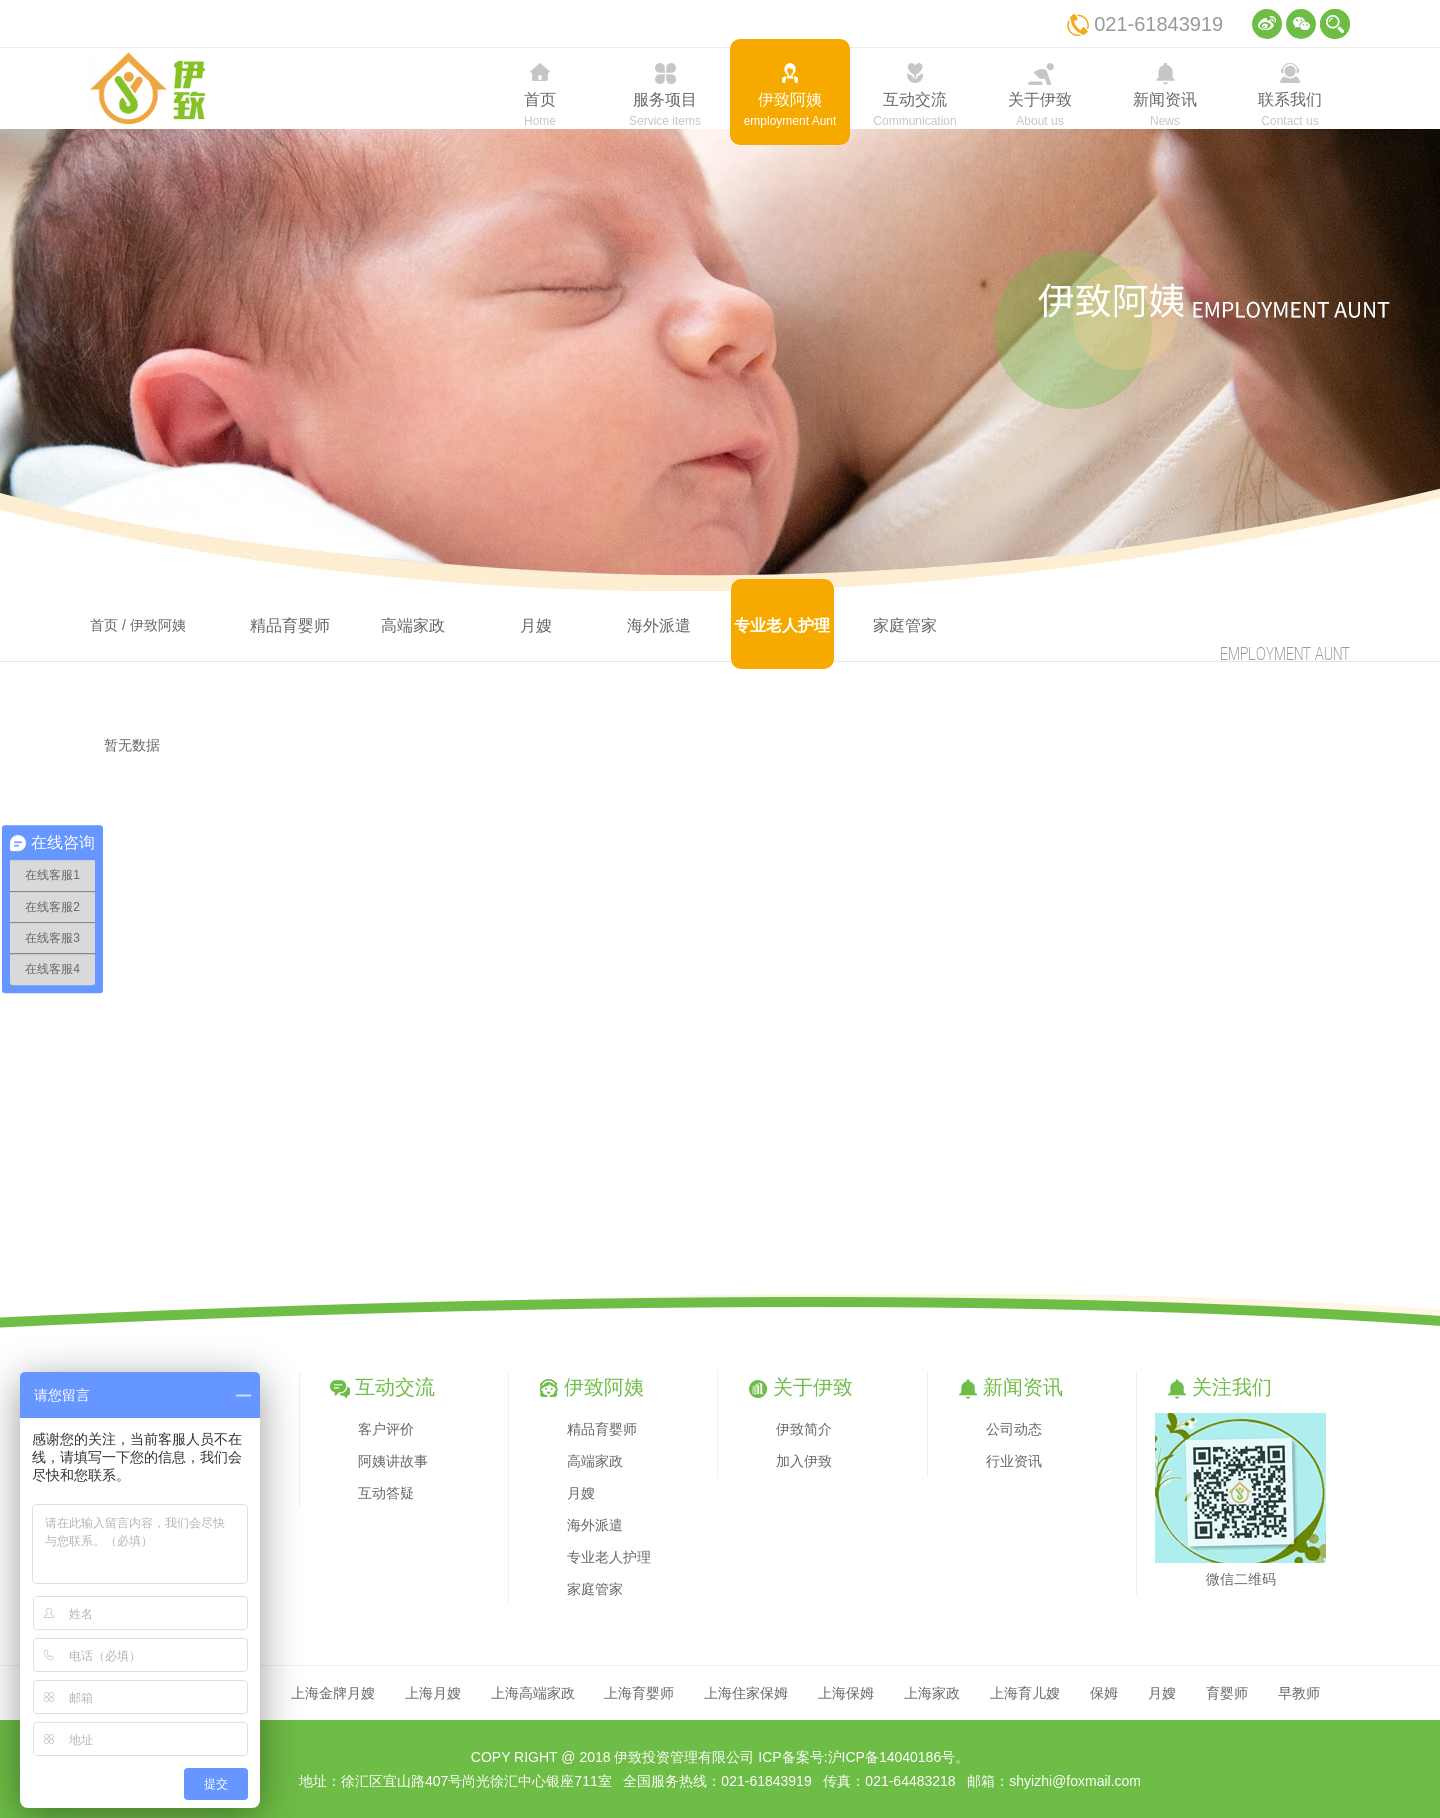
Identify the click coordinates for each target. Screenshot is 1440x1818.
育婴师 (1227, 1693)
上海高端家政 (533, 1693)
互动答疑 (386, 1493)
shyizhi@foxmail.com (1075, 1781)
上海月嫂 (433, 1693)
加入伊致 (804, 1461)
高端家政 (413, 625)
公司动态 (1014, 1429)
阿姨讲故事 (393, 1461)
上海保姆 (846, 1693)
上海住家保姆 (746, 1693)
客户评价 (386, 1429)
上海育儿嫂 (1025, 1693)
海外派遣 (659, 625)
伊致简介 (804, 1429)
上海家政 (932, 1693)
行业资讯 (1014, 1461)
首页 (104, 625)
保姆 (1104, 1693)
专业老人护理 (782, 625)
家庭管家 (905, 625)
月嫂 (536, 625)
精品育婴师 (290, 625)
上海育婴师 (639, 1693)
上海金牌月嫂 (333, 1693)
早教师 (1299, 1693)
